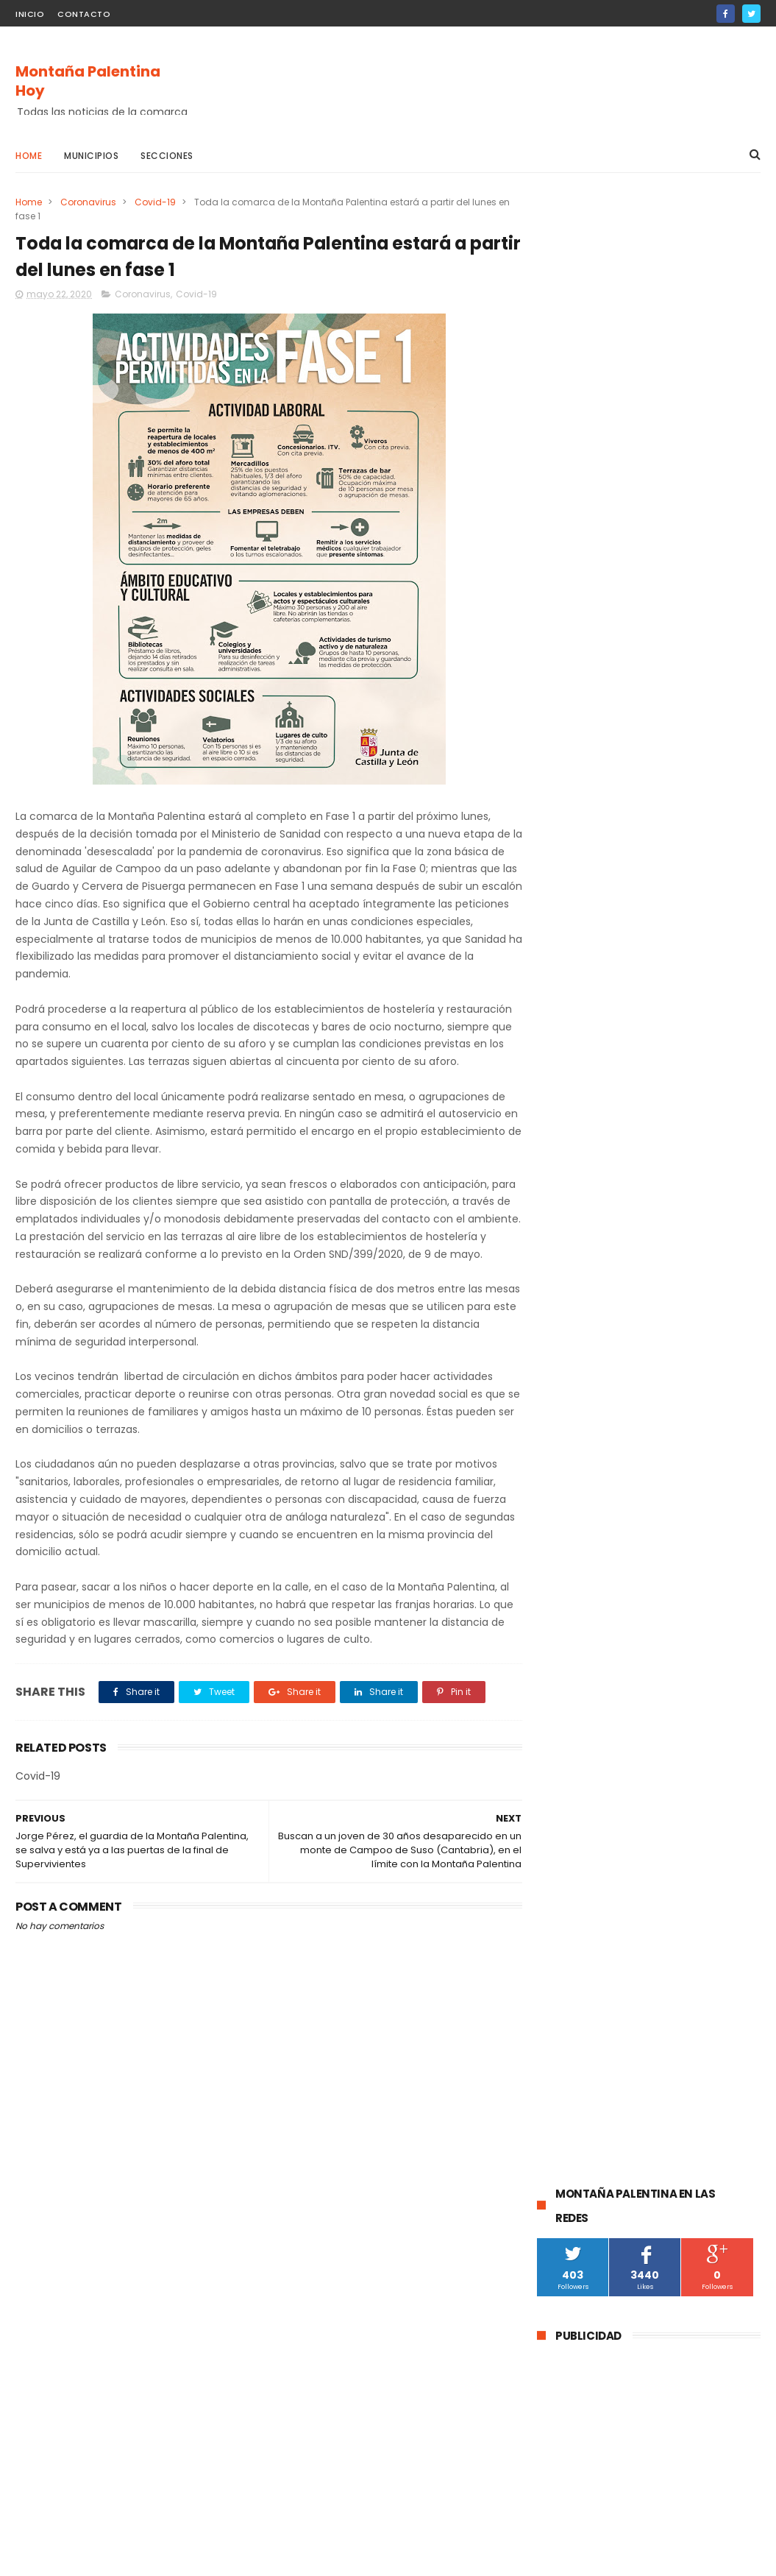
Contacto (83, 14)
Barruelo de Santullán (593, 1294)
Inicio (29, 14)
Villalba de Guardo (586, 1457)
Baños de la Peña (584, 1539)
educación (569, 1376)
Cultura (679, 1294)
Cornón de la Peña (684, 1539)
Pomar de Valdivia (585, 1403)
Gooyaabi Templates (253, 2557)
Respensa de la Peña (592, 1485)
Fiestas (719, 1403)
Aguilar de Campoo (589, 1240)
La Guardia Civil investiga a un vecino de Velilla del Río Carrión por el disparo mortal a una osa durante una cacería (648, 1025)
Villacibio (721, 1512)
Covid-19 (155, 202)
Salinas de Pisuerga (589, 1430)
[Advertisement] (493, 82)
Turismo (664, 1403)
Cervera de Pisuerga (590, 1267)
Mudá (659, 1457)
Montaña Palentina (702, 1321)
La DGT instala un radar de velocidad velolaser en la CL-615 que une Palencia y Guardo (686, 863)
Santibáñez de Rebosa (596, 1594)
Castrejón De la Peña (700, 1430)
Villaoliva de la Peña (703, 1485)
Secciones (166, 155)
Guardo (669, 1240)
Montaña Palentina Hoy (87, 81)
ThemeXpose (98, 2557)
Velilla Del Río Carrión (592, 1321)
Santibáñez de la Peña (596, 1348)
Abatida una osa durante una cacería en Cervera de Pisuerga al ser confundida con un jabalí (687, 940)
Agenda (709, 1457)
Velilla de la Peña (583, 1512)
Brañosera (689, 1348)
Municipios (91, 155)
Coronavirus (88, 202)
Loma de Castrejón (588, 1566)
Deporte (677, 1376)
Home (28, 155)
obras (625, 1376)
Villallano (661, 1512)
